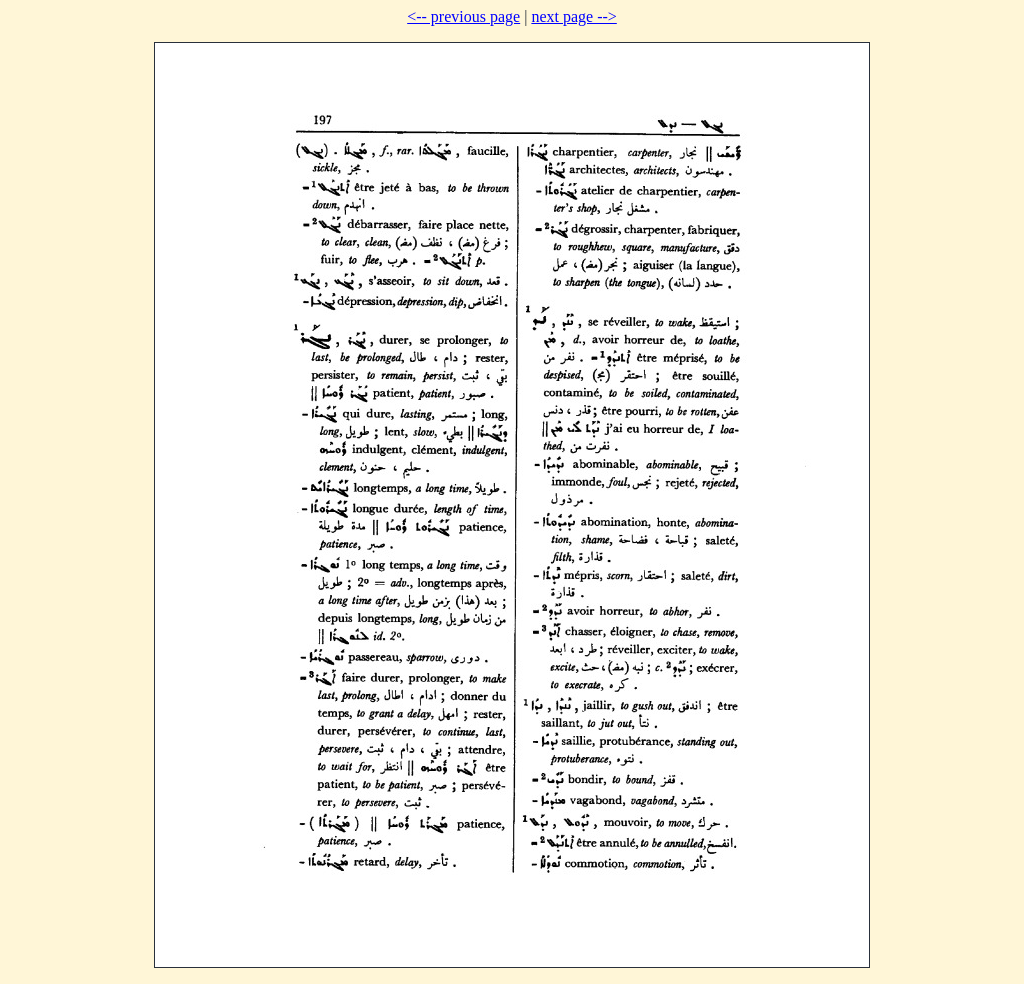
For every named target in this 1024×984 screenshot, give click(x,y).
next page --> (573, 16)
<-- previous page (463, 16)
